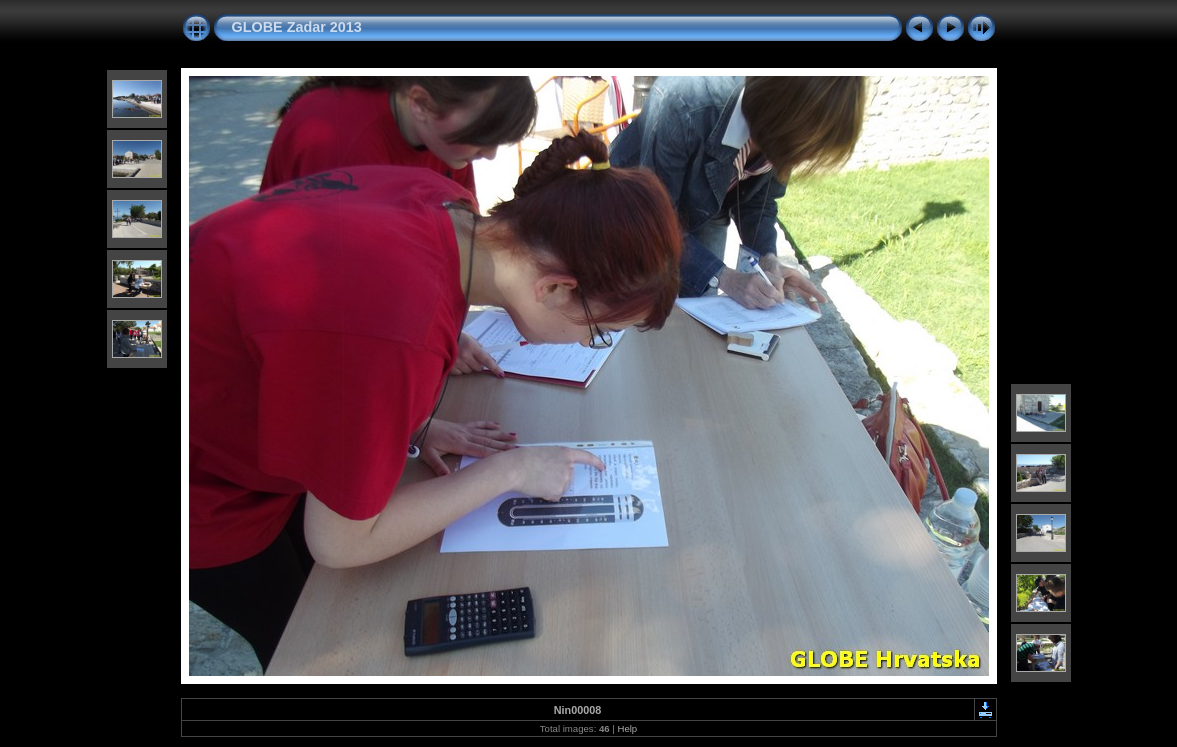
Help (627, 728)
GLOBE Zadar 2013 (297, 27)
